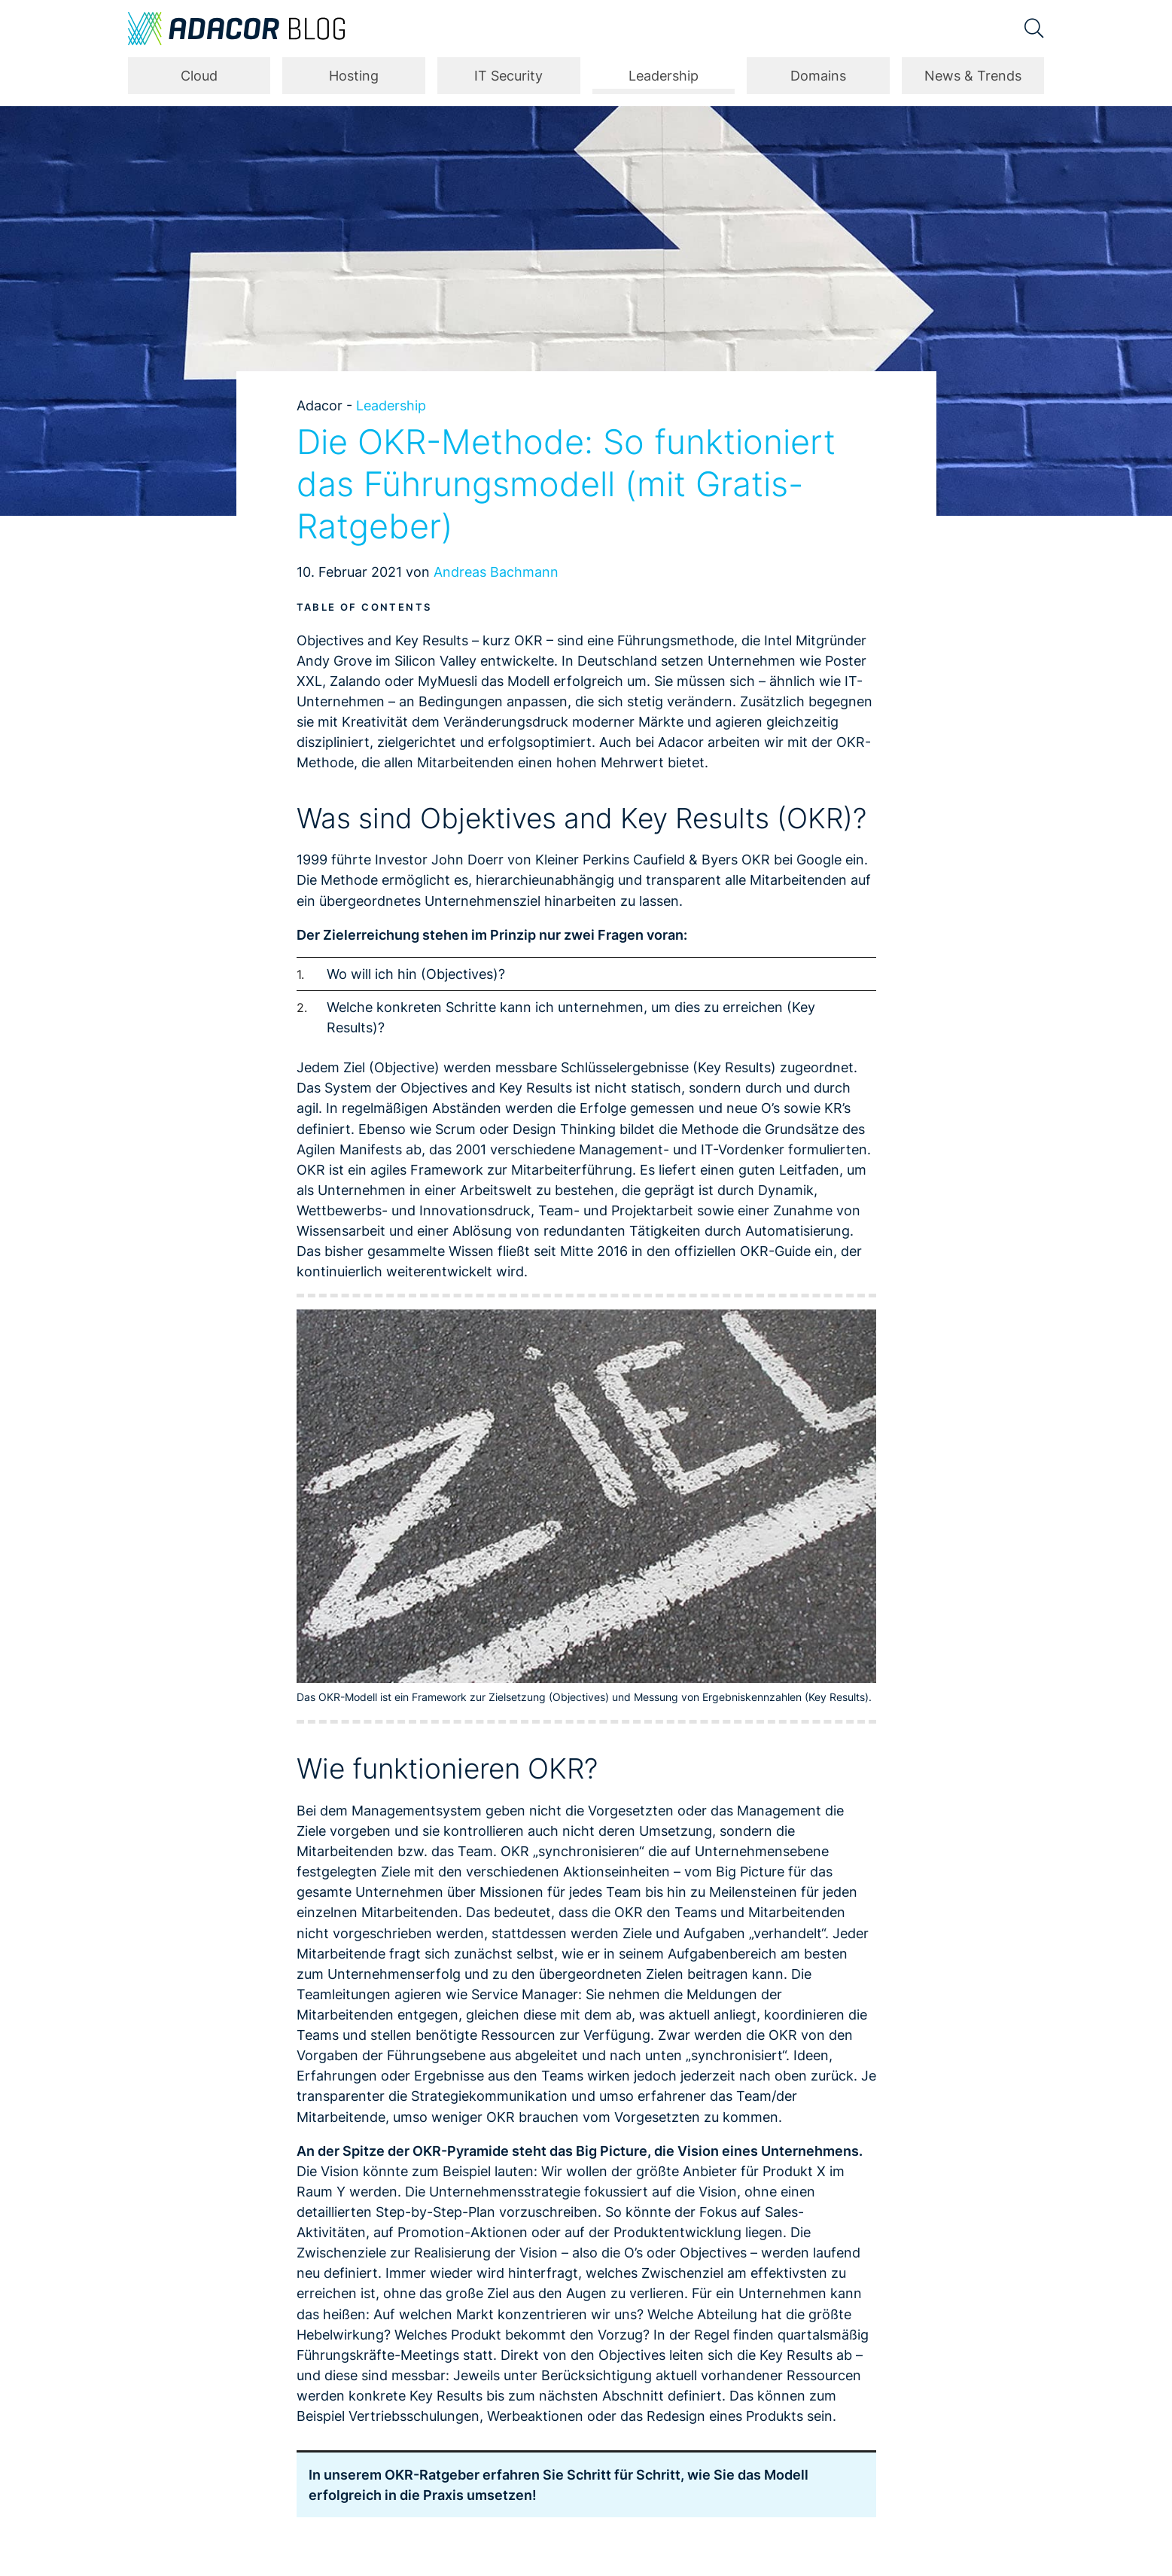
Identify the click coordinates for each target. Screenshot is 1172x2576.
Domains (818, 76)
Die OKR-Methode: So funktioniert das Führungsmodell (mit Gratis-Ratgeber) (566, 484)
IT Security (508, 76)
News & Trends (972, 76)
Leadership (664, 76)
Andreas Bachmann (496, 571)
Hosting (354, 76)
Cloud (199, 76)
